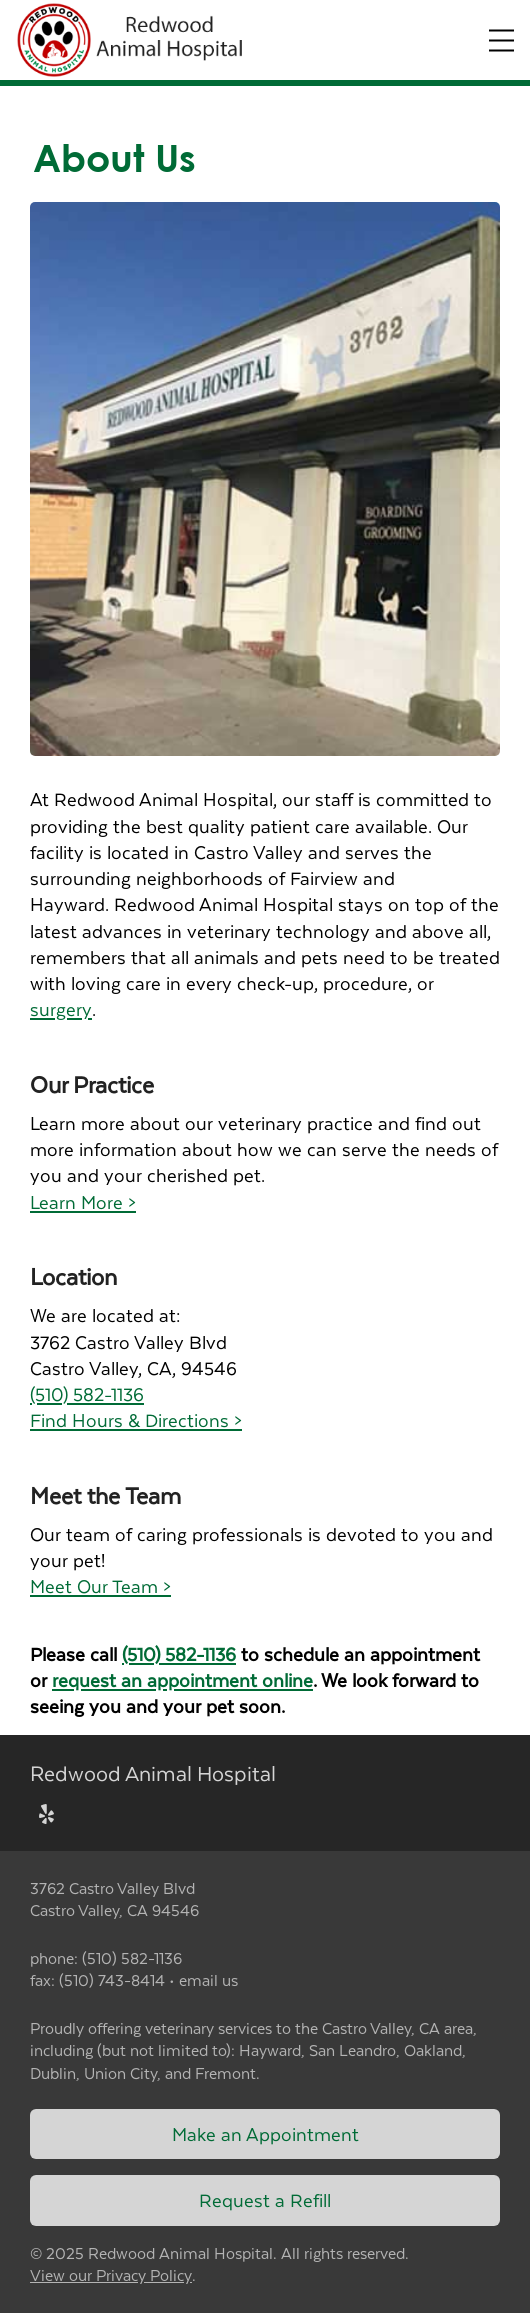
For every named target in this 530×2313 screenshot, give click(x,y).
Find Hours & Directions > (136, 1419)
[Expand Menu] (501, 40)
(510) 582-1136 (87, 1393)
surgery (61, 1008)
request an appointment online (182, 1679)
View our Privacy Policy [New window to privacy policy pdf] (111, 2275)
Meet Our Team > (100, 1585)
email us (208, 1979)
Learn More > (83, 1201)
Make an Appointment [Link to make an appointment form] (265, 2133)
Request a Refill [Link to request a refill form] (265, 2199)
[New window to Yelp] (46, 1815)
